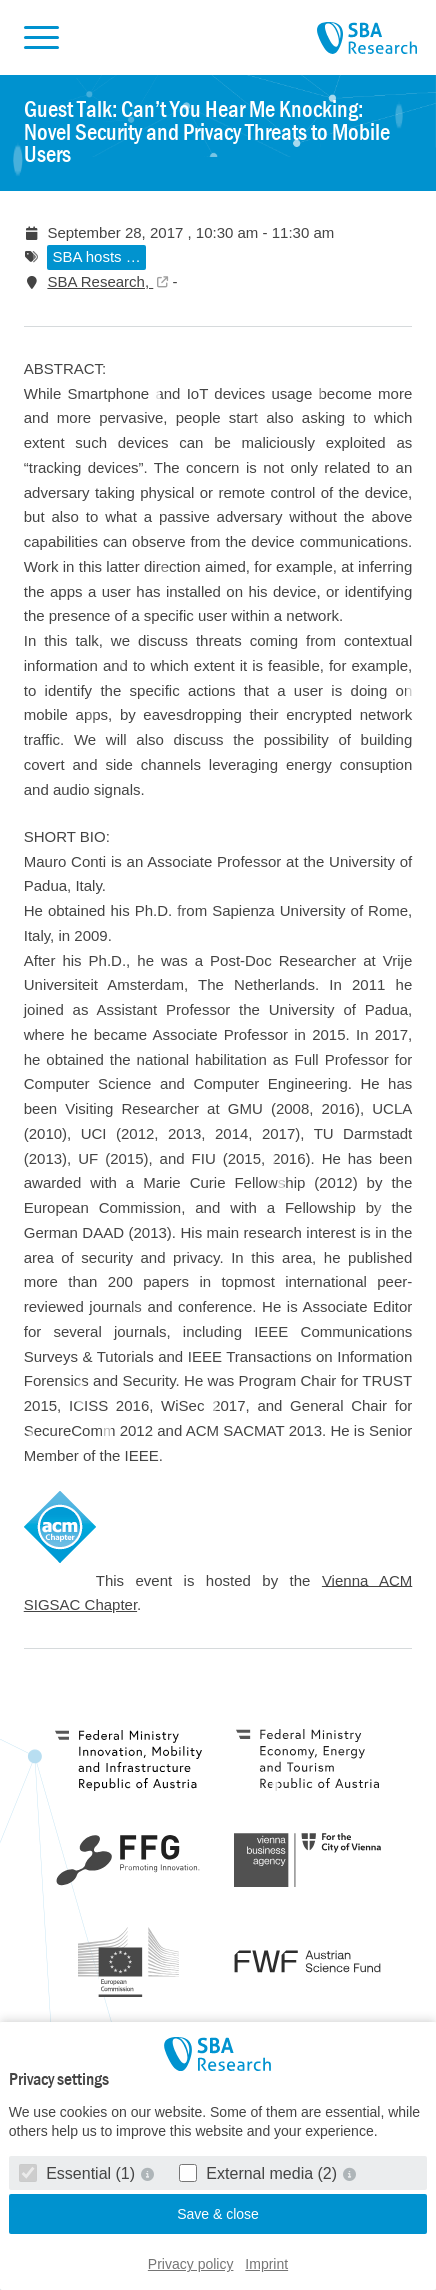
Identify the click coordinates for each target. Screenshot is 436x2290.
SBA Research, (100, 281)
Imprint (266, 2264)
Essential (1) (79, 2173)
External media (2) (260, 2173)
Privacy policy (191, 2264)
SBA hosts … (96, 256)
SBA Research (367, 39)
